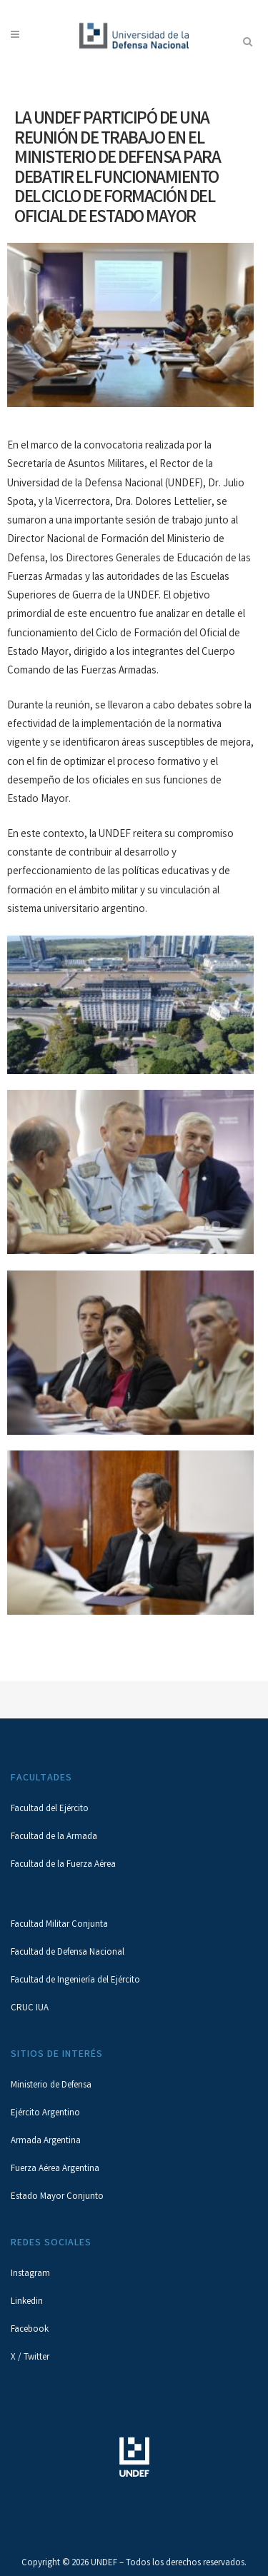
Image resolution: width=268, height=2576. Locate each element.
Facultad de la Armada (54, 1837)
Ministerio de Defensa (51, 2086)
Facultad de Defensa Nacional (67, 1953)
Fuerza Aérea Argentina (55, 2169)
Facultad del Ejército (50, 1809)
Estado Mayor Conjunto (57, 2197)
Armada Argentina (46, 2141)
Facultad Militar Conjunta (59, 1925)
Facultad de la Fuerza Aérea (63, 1865)
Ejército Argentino (45, 2113)
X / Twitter (30, 2358)
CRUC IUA (30, 2008)
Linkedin (27, 2302)
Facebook (30, 2330)
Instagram (30, 2274)
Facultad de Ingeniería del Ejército (75, 1981)
